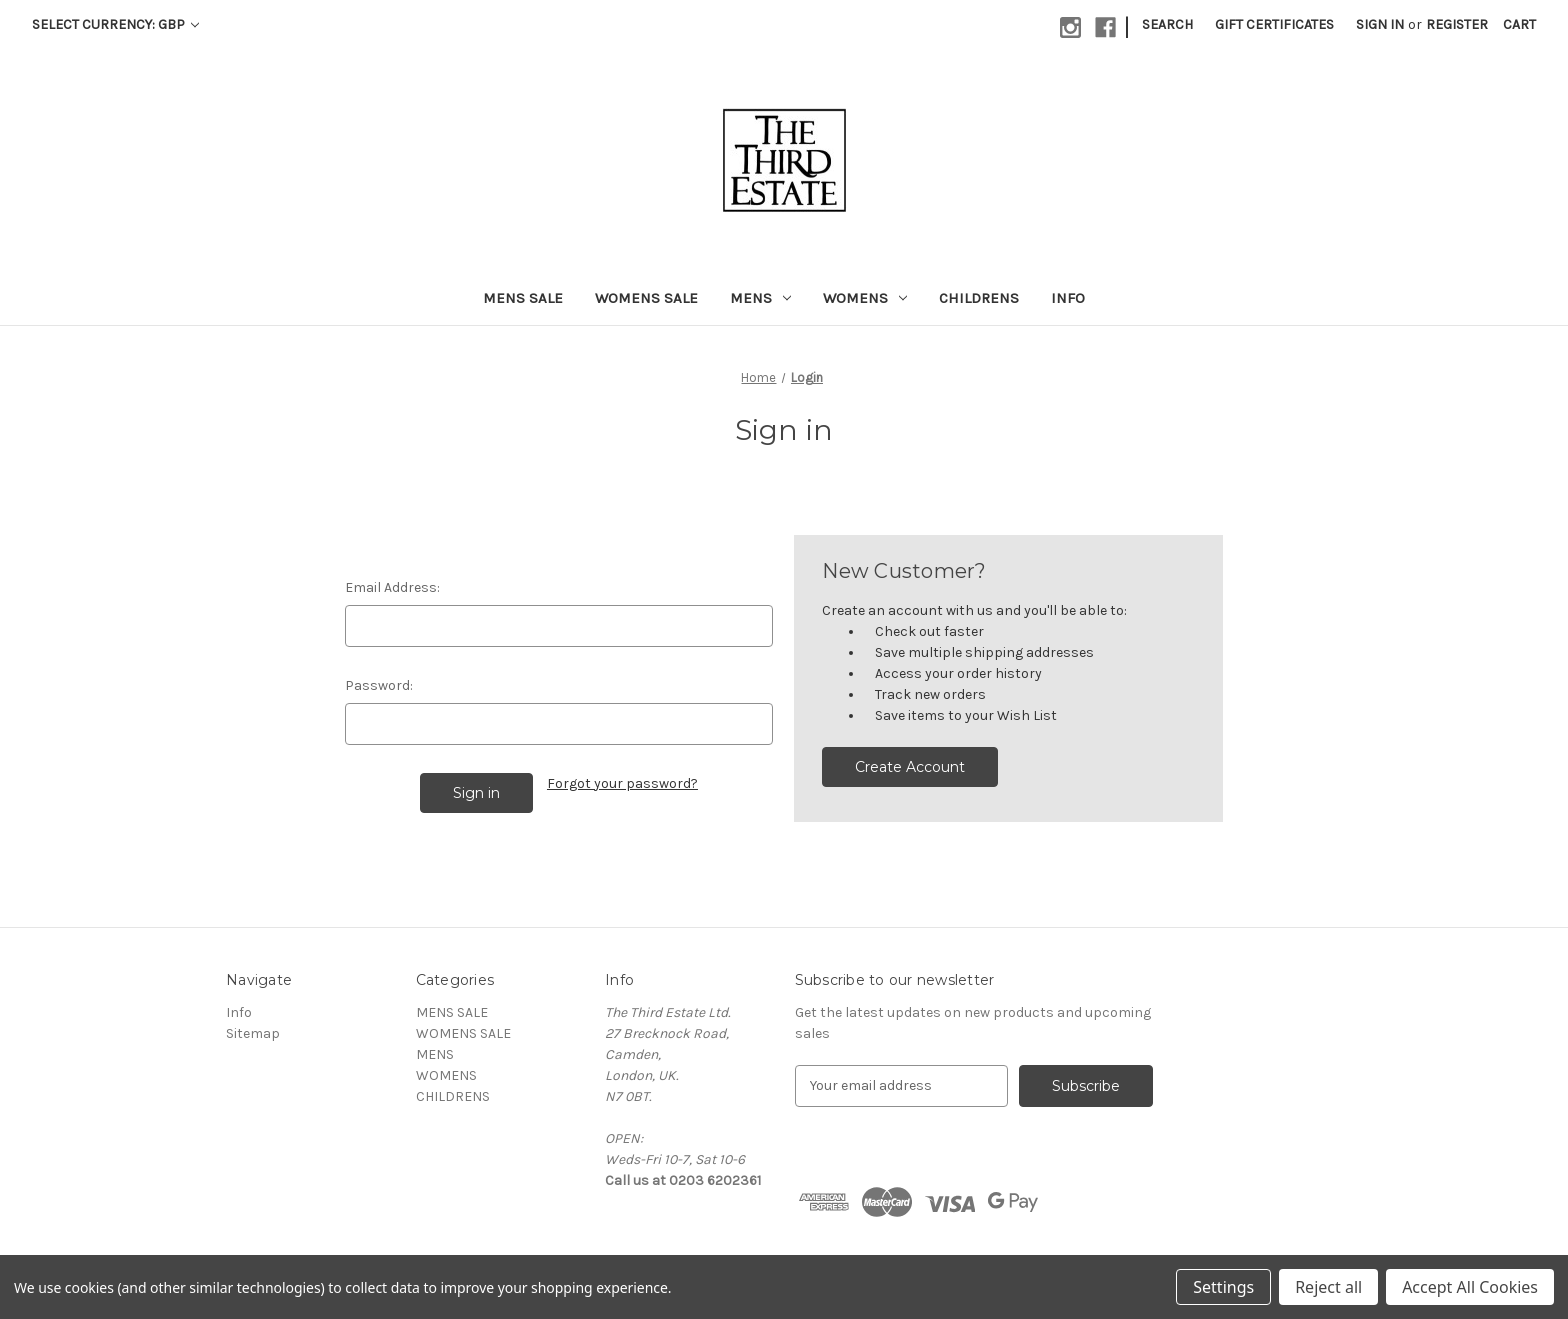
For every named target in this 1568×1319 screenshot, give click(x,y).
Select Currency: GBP (115, 24)
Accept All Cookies (1470, 1287)
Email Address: (392, 587)
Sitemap (253, 1033)
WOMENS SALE (646, 298)
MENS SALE (523, 298)
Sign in (1380, 24)
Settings (1223, 1287)
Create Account (910, 767)
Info (1068, 298)
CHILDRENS (979, 298)
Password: (379, 685)
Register (1457, 24)
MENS (760, 298)
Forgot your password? (622, 783)
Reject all (1328, 1287)
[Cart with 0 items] (1519, 24)
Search (1167, 24)
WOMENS (865, 298)
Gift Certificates (1274, 24)
